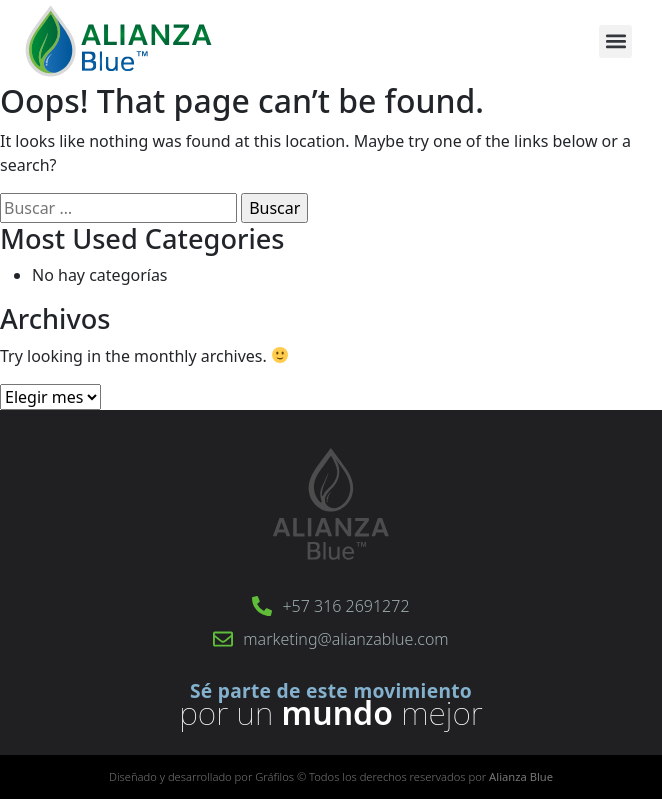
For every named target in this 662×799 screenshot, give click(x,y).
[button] (615, 41)
